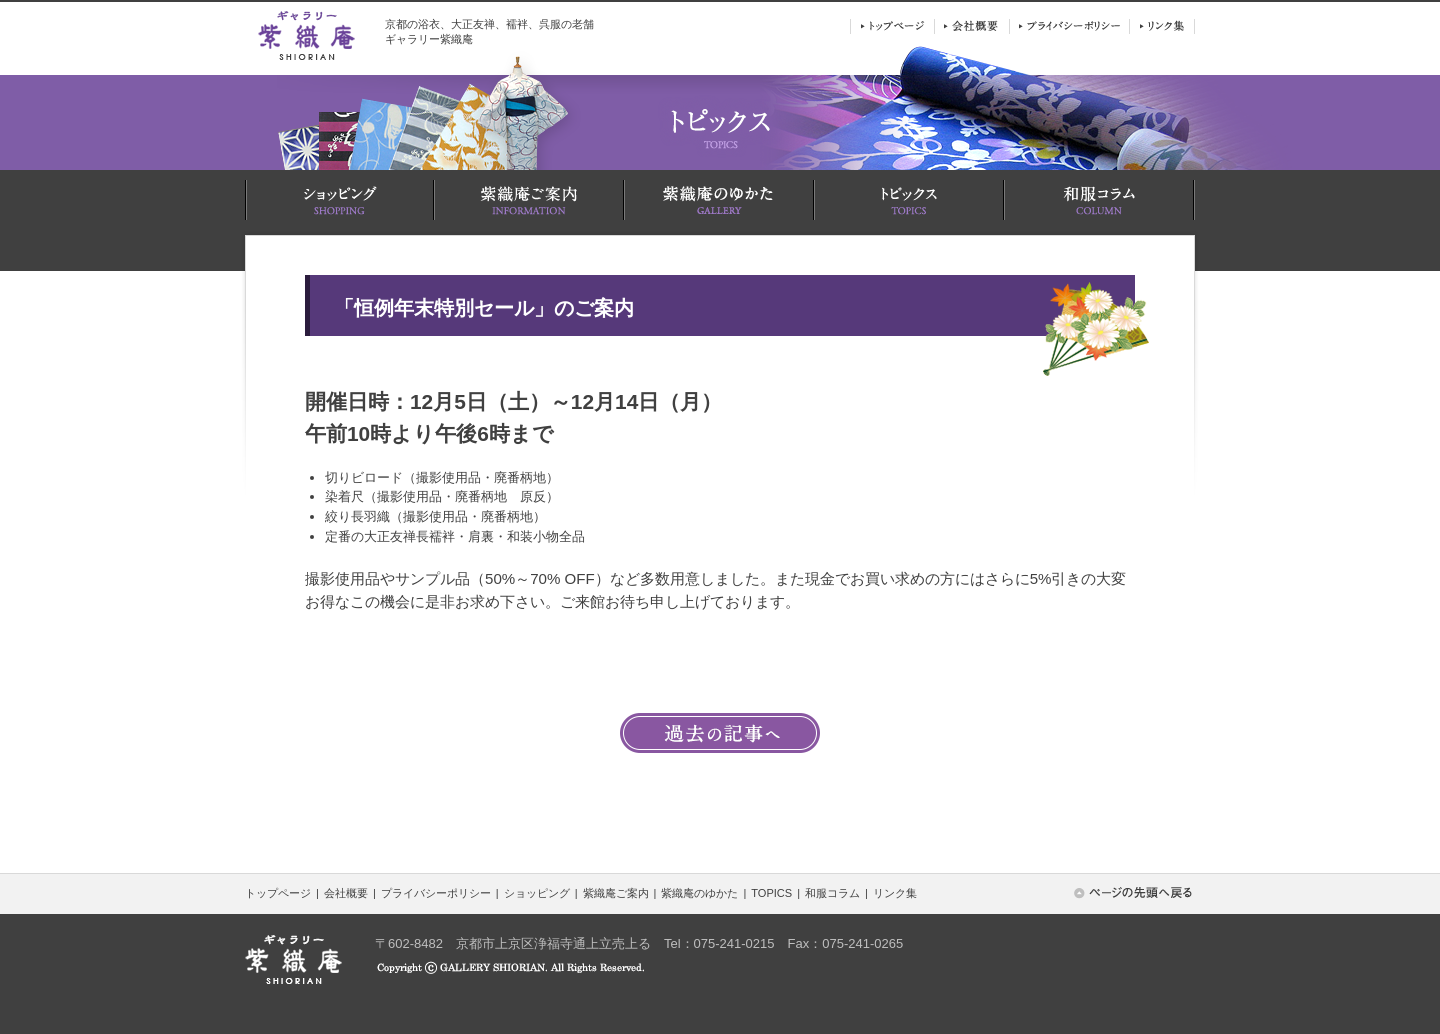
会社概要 (346, 893)
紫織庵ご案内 (616, 893)
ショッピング (537, 893)
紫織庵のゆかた (699, 893)
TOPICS (771, 893)
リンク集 (895, 893)
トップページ (278, 893)
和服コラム (832, 893)
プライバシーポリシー (436, 893)
